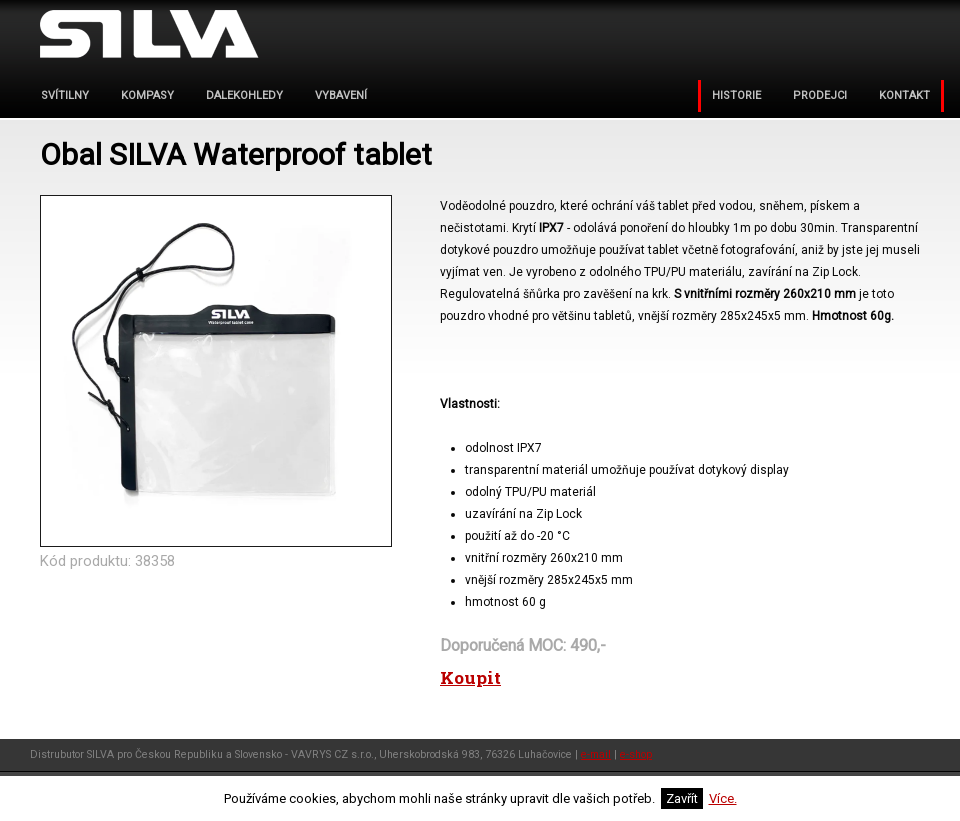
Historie (736, 95)
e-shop (636, 754)
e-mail (596, 754)
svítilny (65, 95)
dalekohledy (244, 95)
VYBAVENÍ (341, 95)
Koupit (470, 677)
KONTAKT (904, 95)
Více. (723, 798)
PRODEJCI (820, 95)
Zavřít (682, 798)
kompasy (147, 95)
